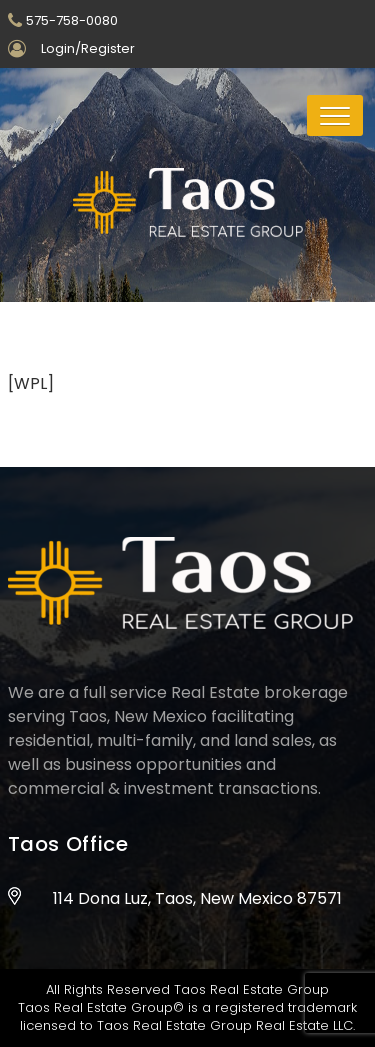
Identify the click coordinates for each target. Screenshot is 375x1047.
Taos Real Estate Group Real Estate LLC (225, 1025)
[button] (335, 115)
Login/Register (88, 48)
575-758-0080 (72, 20)
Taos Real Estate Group (251, 989)
